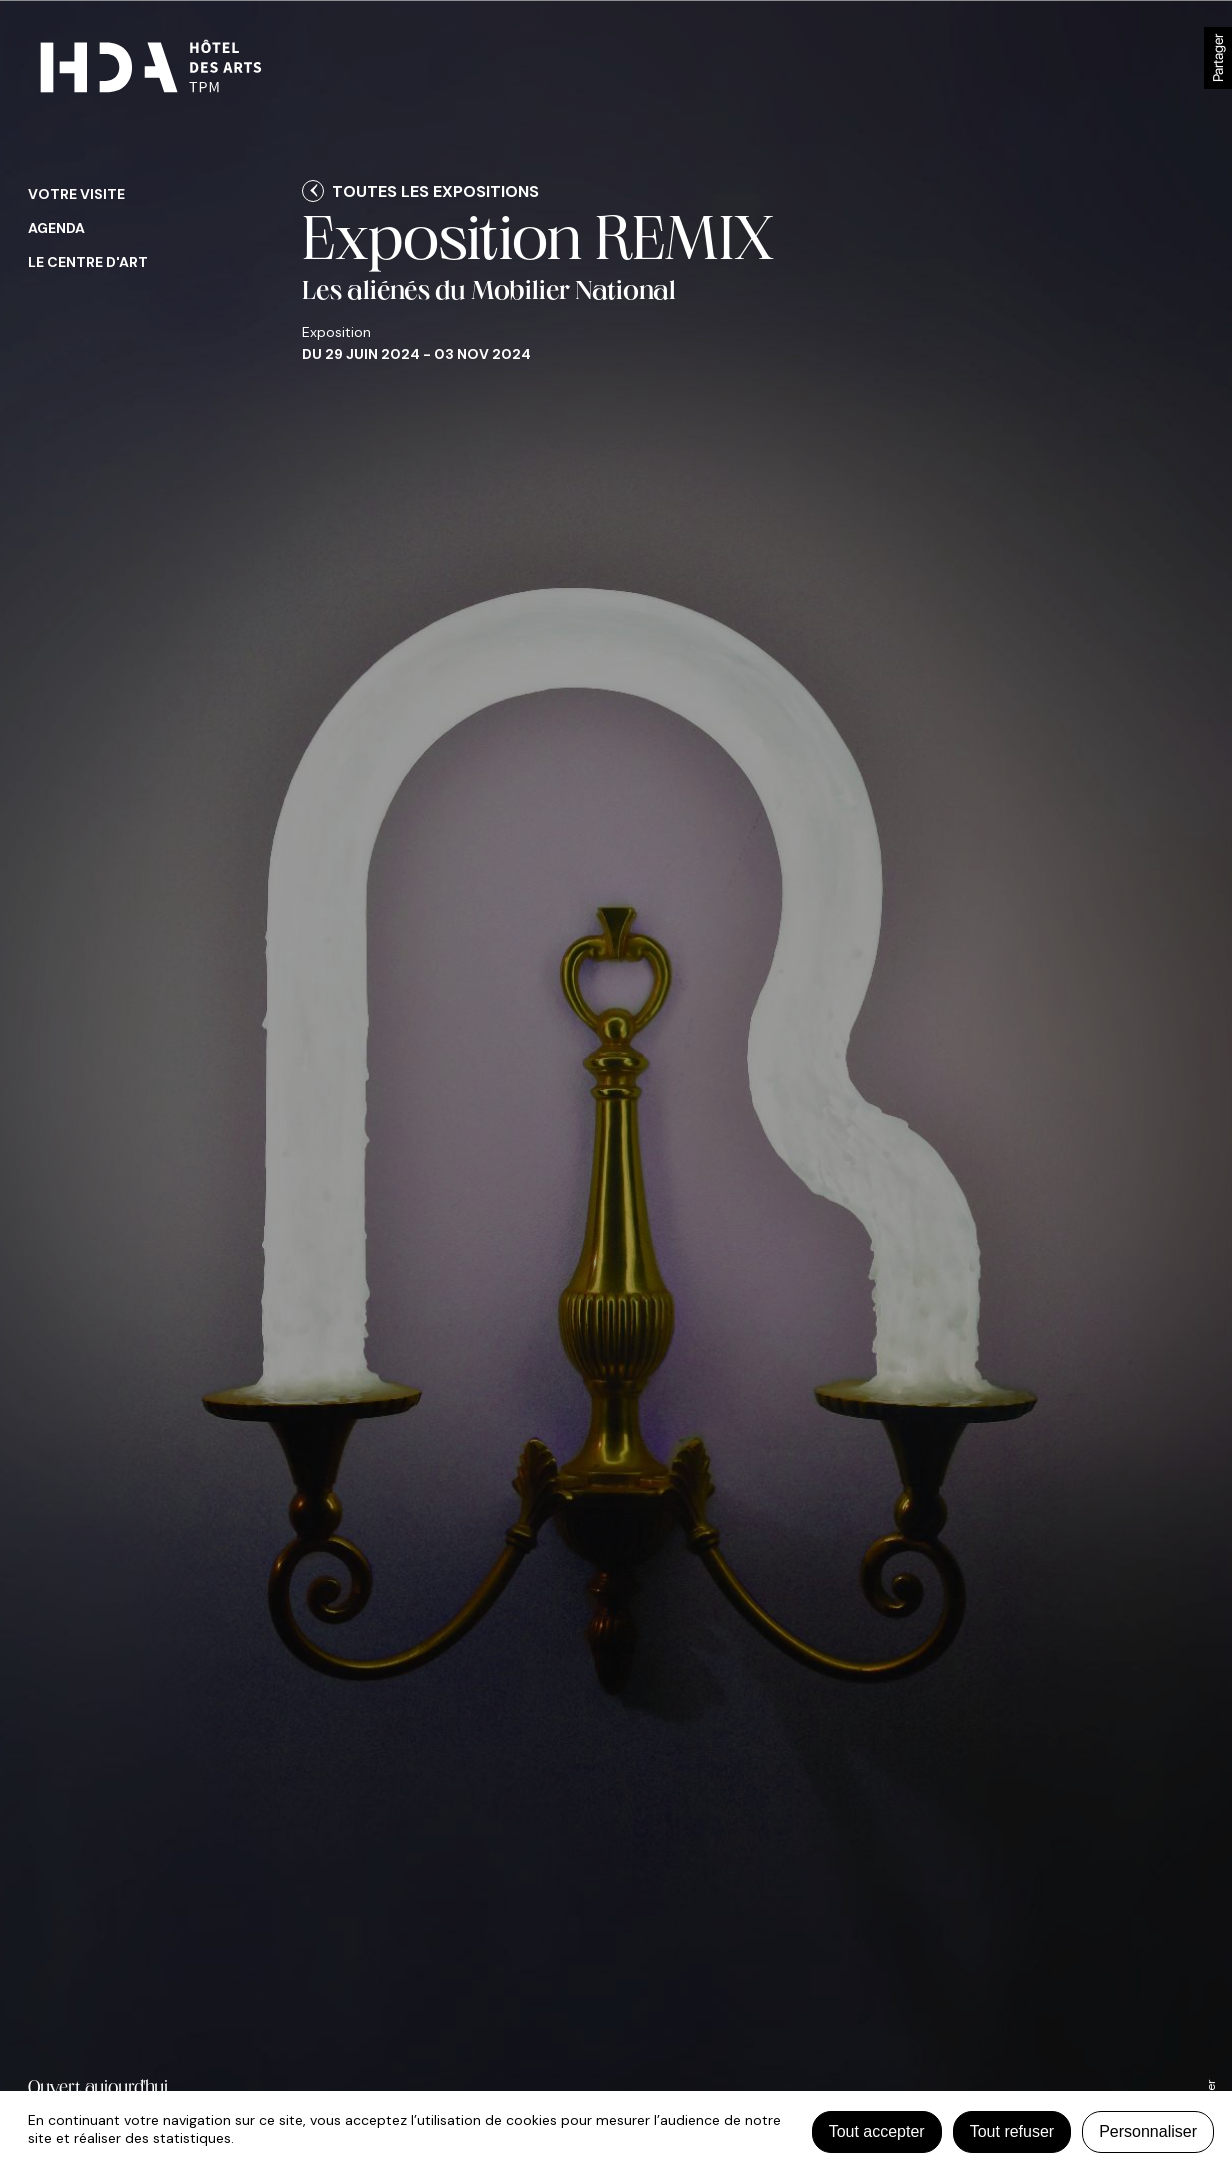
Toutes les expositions (435, 191)
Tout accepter (877, 2131)
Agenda (56, 228)
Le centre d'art (88, 262)
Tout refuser (1012, 2131)
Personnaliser (1148, 2131)
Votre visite (76, 194)
